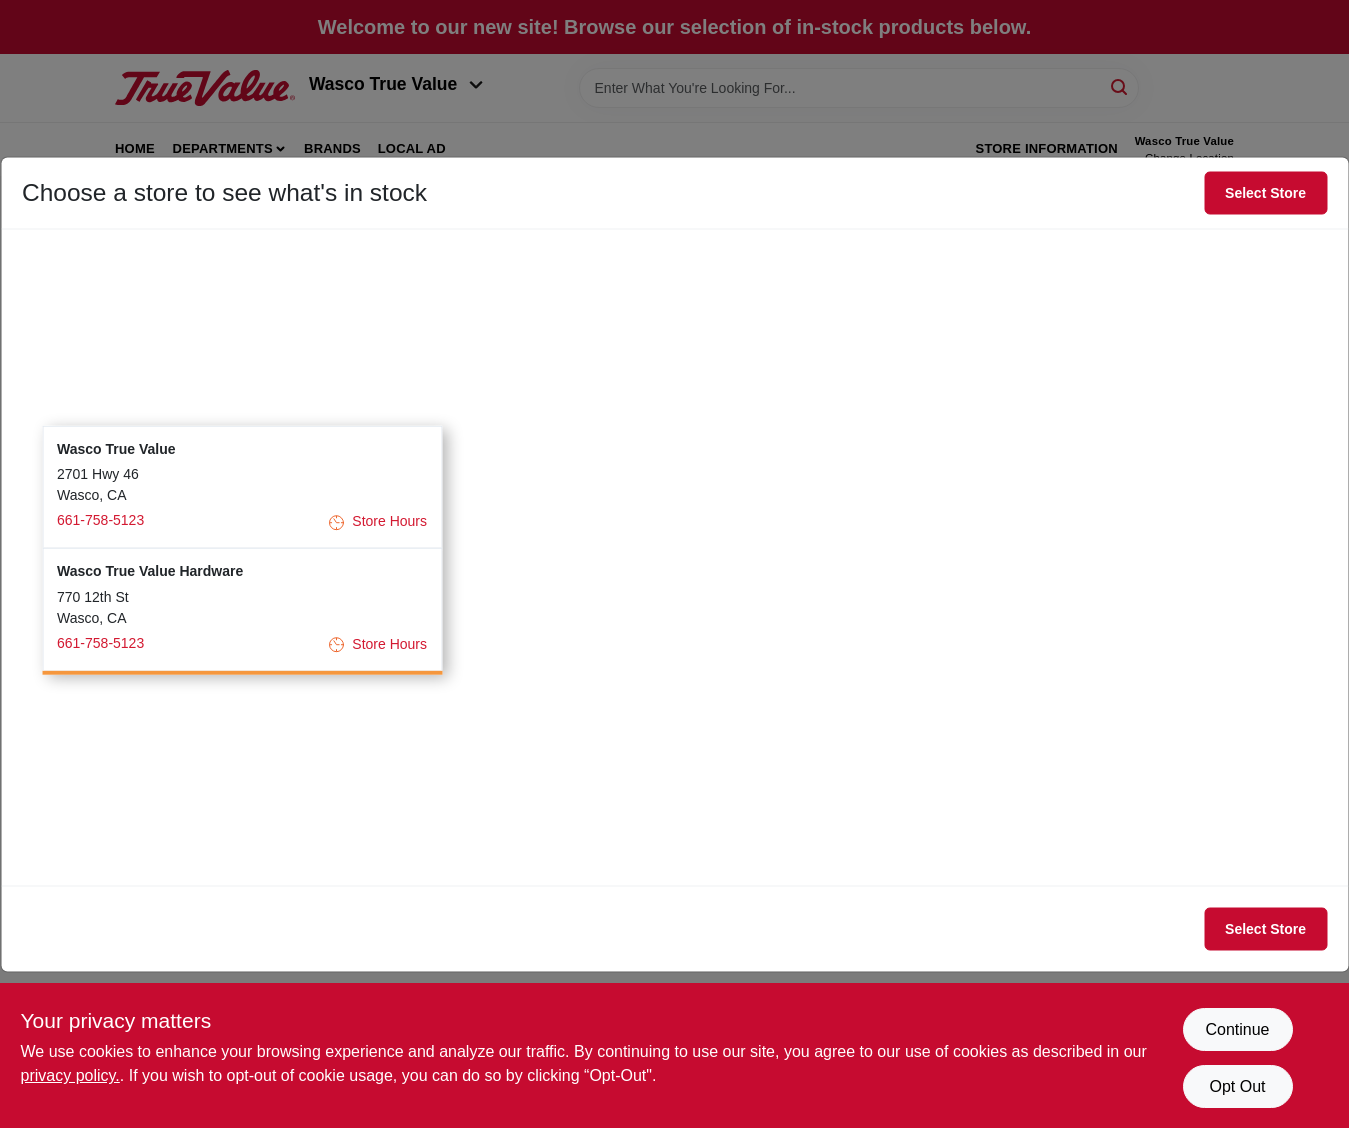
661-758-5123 (100, 520)
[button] (242, 486)
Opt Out (1237, 1086)
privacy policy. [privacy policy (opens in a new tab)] (70, 1075)
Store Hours (378, 521)
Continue (1237, 1029)
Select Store (1265, 193)
